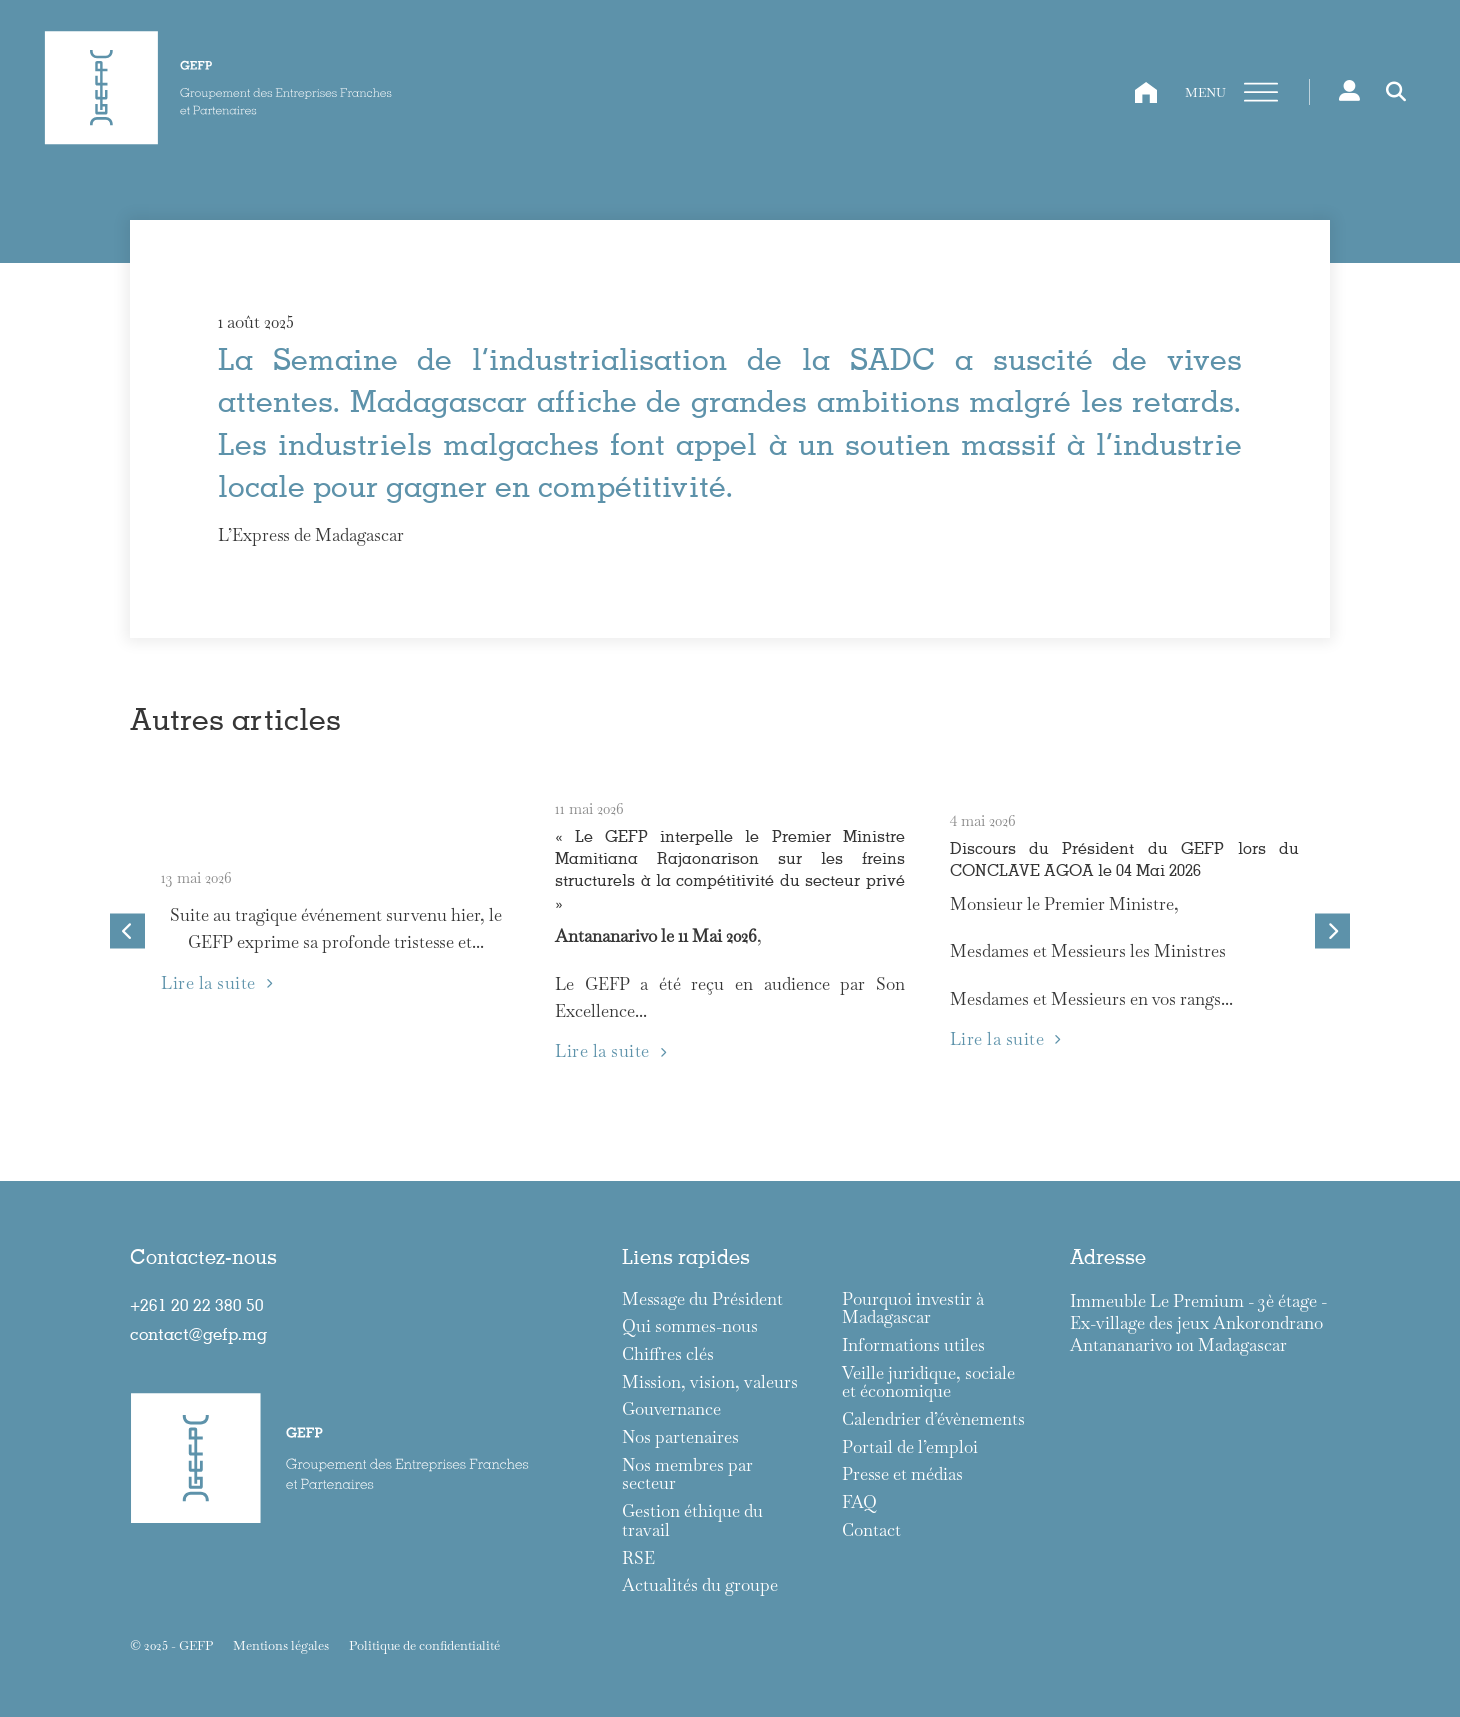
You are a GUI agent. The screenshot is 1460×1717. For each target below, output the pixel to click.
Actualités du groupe (700, 1585)
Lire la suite (216, 983)
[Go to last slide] (127, 931)
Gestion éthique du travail (692, 1520)
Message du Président (702, 1299)
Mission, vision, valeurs (710, 1382)
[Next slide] (1332, 931)
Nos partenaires (680, 1437)
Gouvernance (671, 1409)
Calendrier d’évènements (933, 1419)
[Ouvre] (1261, 93)
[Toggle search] (1396, 92)
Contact (871, 1530)
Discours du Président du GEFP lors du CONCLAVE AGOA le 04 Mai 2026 (1124, 858)
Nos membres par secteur (687, 1474)
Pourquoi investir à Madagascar (913, 1308)
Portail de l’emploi (910, 1447)
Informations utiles (913, 1345)
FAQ (859, 1502)
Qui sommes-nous (690, 1326)
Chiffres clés (668, 1354)
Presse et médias (902, 1474)
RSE (638, 1558)
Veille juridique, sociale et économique (928, 1382)
